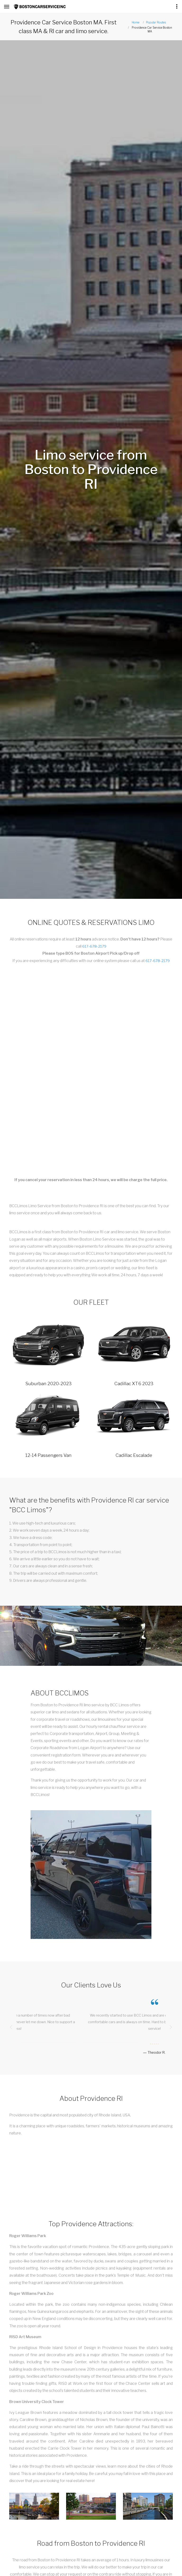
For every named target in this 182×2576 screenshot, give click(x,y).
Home (135, 22)
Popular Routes (156, 22)
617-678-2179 (94, 946)
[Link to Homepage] (40, 7)
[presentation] (11, 2028)
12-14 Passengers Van (48, 1455)
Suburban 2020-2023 (48, 1383)
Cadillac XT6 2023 (134, 1383)
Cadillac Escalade (134, 1455)
